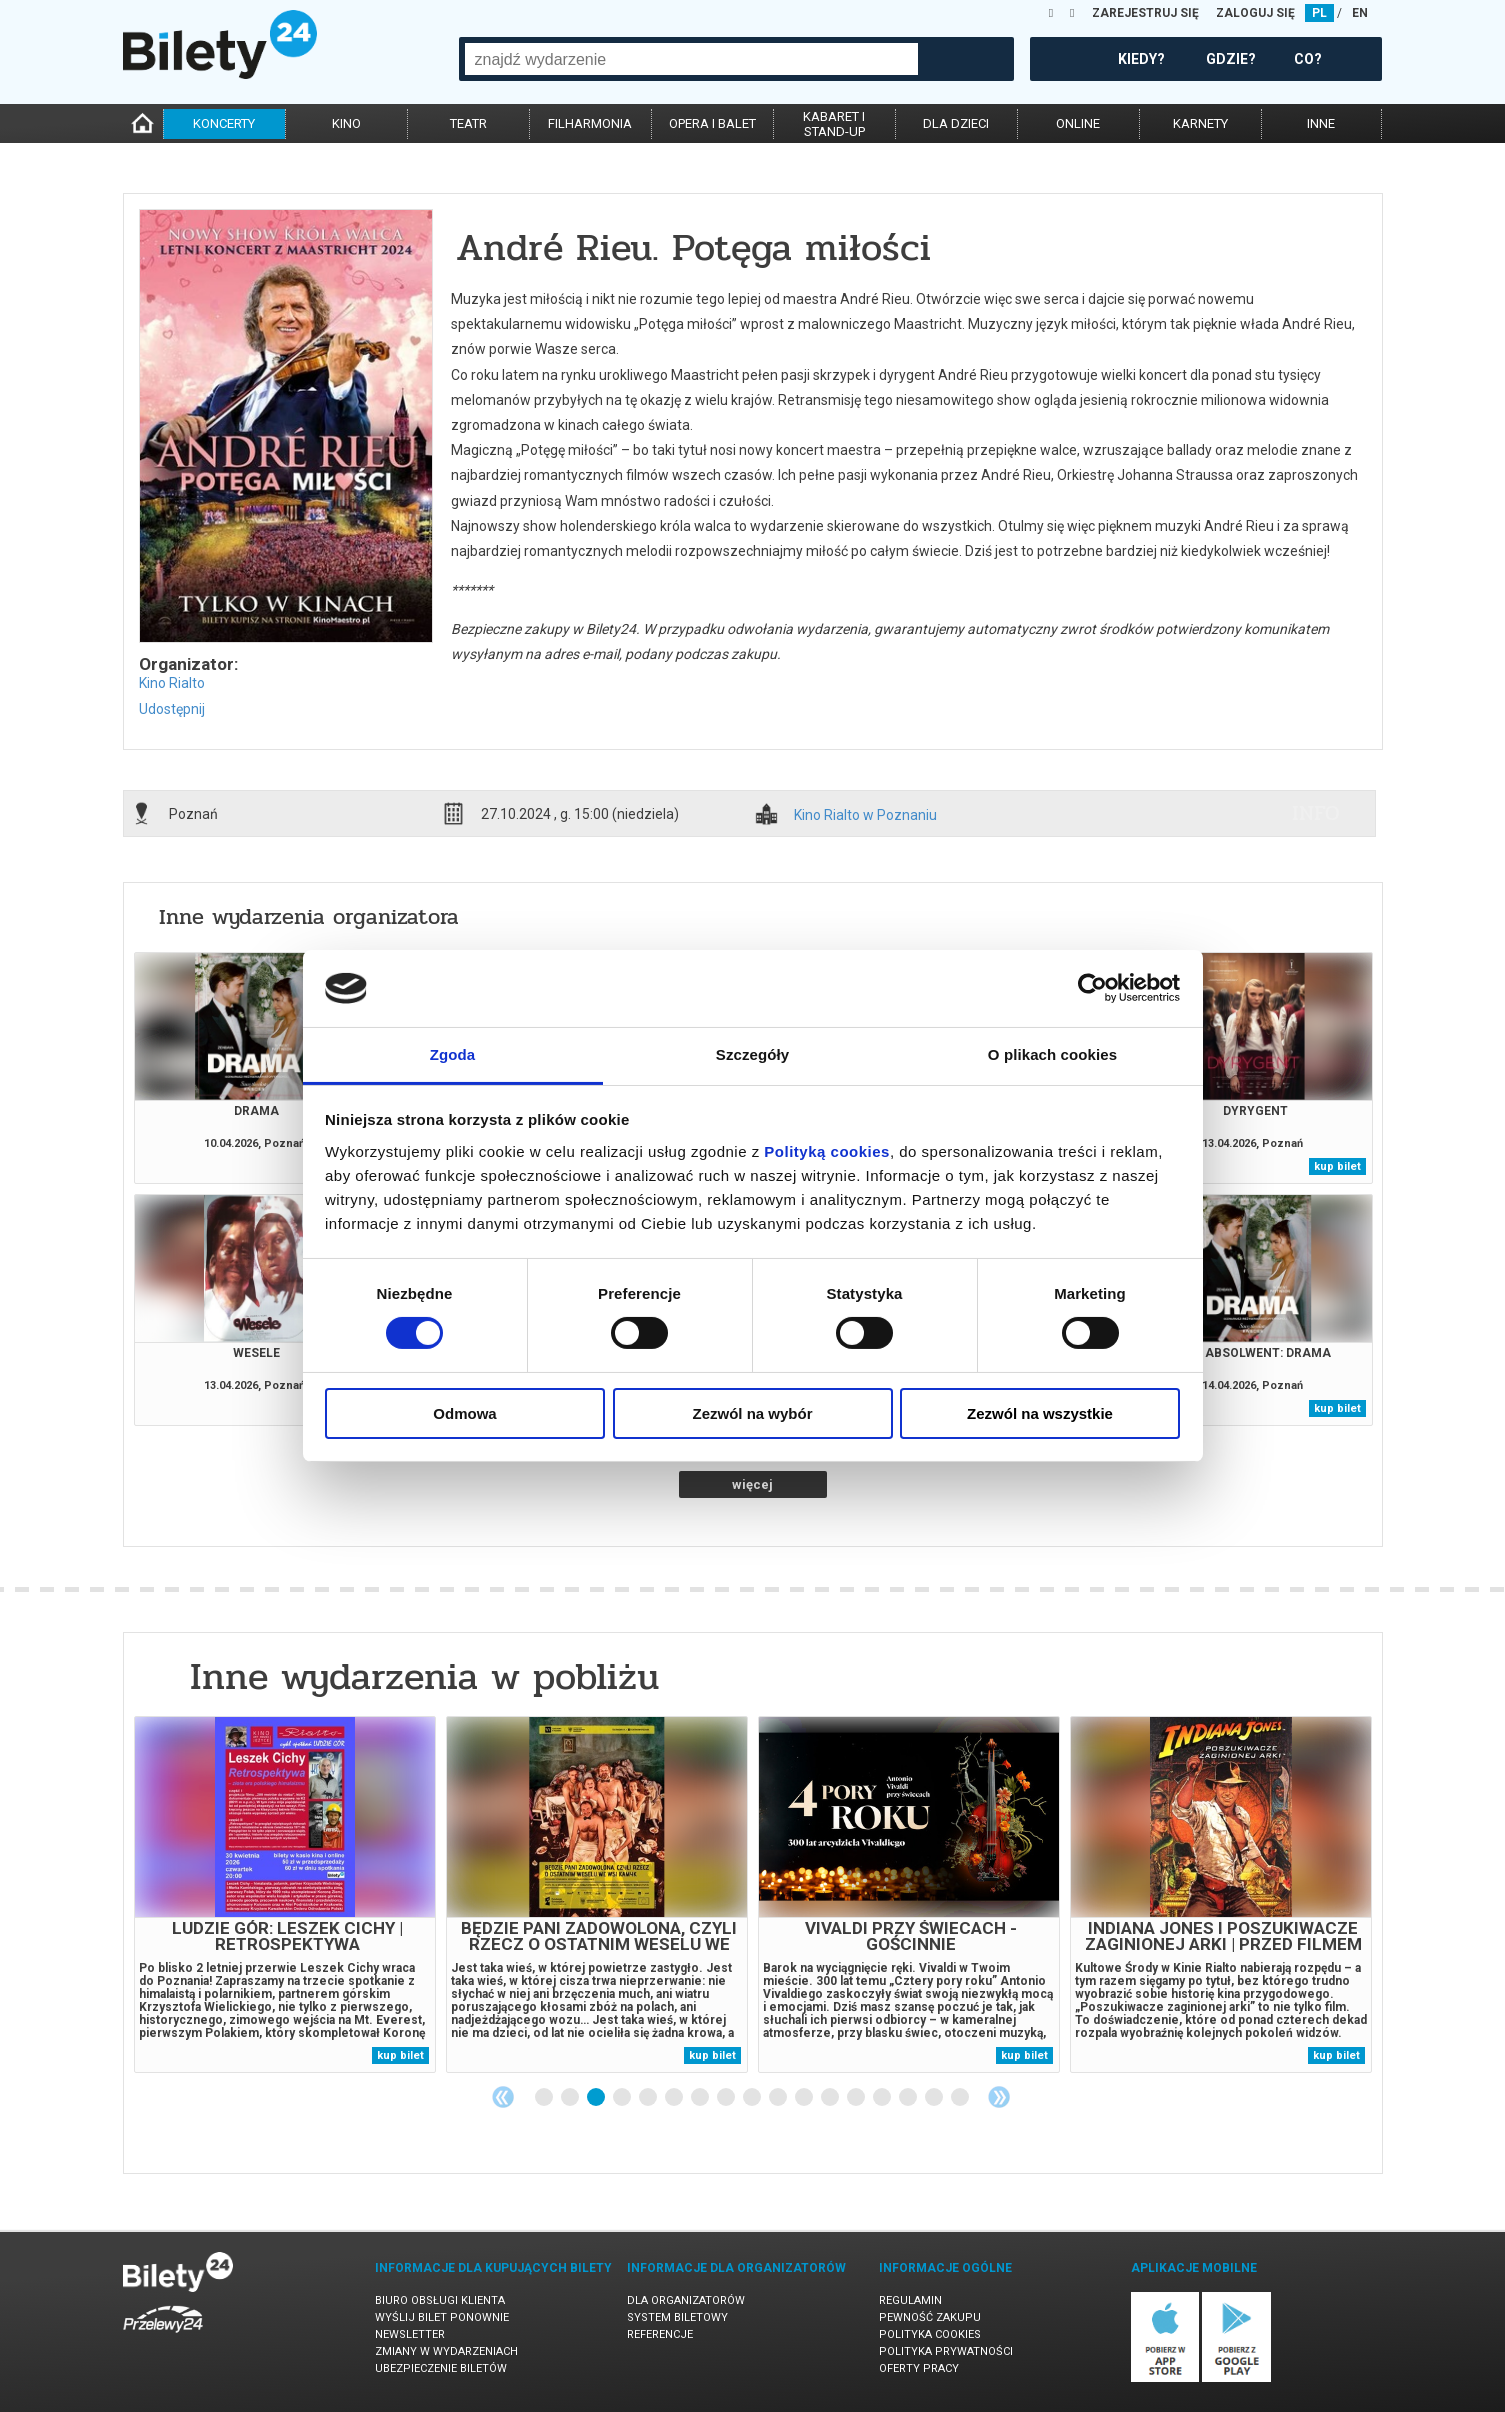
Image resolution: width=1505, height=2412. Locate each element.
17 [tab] (961, 2098)
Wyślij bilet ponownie (442, 2317)
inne (1321, 123)
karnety (1200, 123)
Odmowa (464, 1413)
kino (346, 123)
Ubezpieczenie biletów (441, 2368)
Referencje (660, 2334)
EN (1360, 13)
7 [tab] (701, 2098)
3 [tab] (597, 2098)
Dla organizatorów (686, 2300)
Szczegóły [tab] (752, 1054)
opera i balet (712, 123)
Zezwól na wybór (752, 1413)
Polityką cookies (827, 1151)
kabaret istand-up (834, 124)
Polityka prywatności (946, 2351)
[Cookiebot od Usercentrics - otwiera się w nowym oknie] (1092, 988)
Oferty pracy (919, 2368)
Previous (503, 2097)
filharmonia (590, 123)
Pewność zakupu (930, 2317)
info (1316, 813)
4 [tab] (623, 2098)
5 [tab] (649, 2098)
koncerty (224, 123)
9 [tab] (753, 2098)
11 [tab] (805, 2098)
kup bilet (1337, 1166)
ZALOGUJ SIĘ (1255, 13)
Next (999, 2097)
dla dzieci (956, 123)
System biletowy (677, 2317)
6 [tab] (675, 2098)
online (1078, 123)
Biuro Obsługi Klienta (440, 2300)
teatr (468, 123)
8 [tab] (727, 2098)
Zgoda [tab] (453, 1054)
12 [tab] (831, 2098)
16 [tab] (935, 2098)
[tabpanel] (285, 1894)
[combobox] (691, 59)
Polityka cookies (930, 2334)
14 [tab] (883, 2098)
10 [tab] (779, 2098)
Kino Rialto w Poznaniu (865, 815)
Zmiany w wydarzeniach (446, 2351)
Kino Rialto (172, 683)
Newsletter (410, 2334)
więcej (752, 1484)
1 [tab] (545, 2098)
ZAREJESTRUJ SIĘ (1145, 13)
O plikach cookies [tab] (1052, 1054)
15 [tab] (909, 2098)
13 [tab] (857, 2098)
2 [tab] (571, 2098)
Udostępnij (172, 709)
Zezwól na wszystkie (1040, 1413)
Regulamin (910, 2300)
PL (1319, 13)
